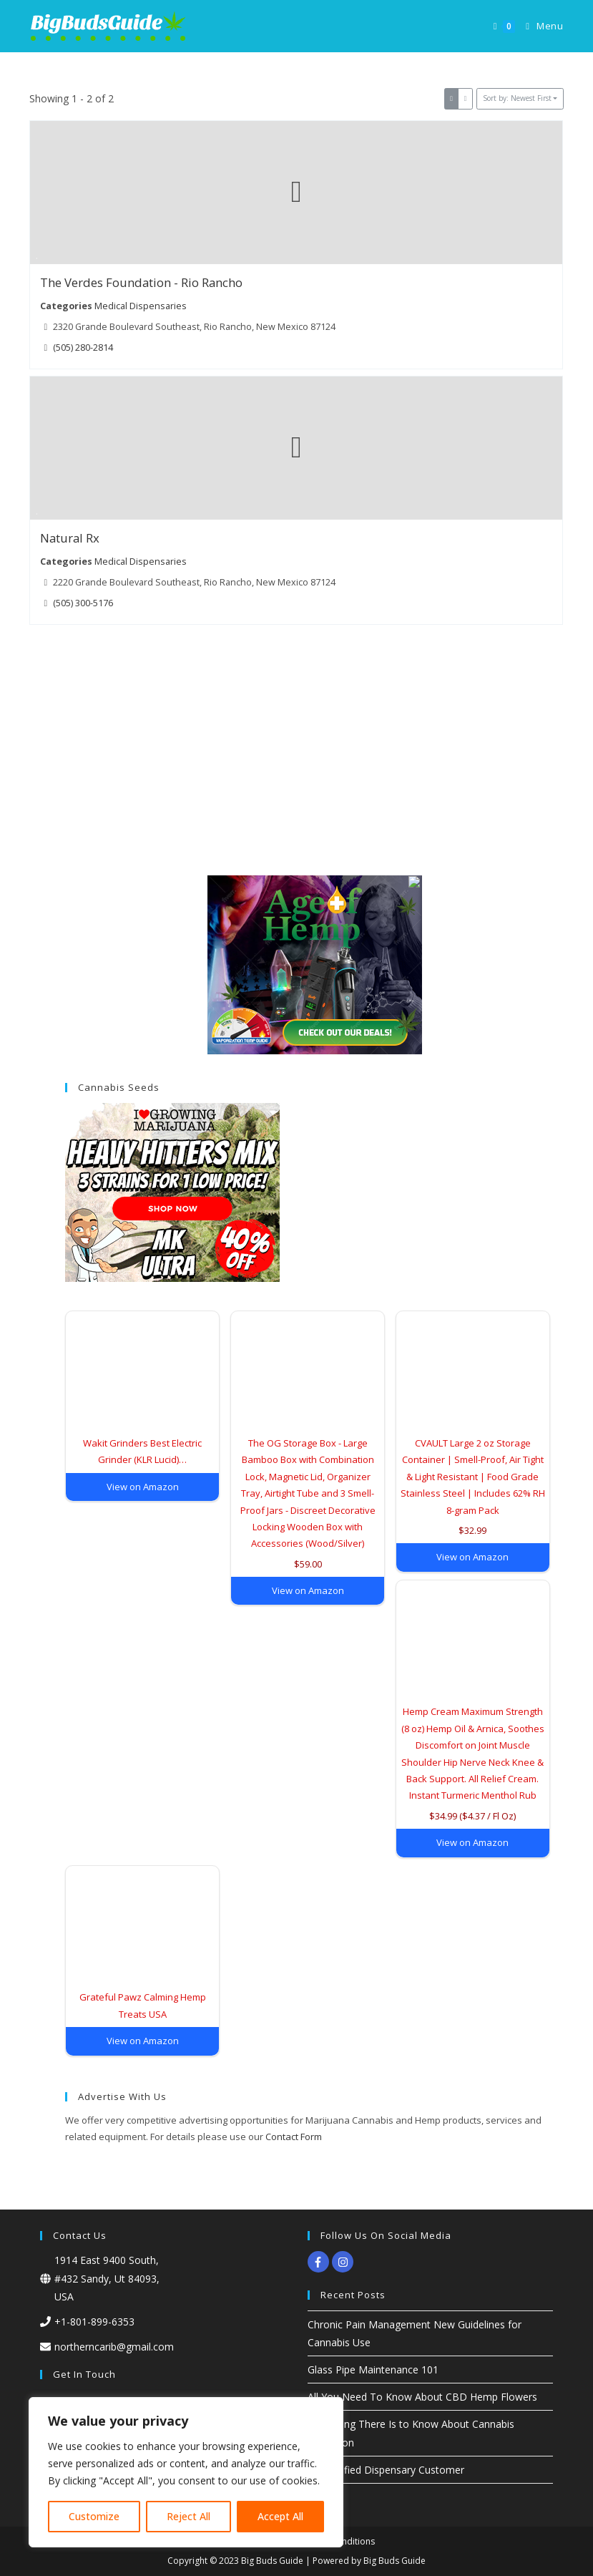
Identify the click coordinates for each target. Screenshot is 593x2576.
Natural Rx (69, 538)
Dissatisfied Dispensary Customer (386, 2470)
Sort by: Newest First (517, 98)
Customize (94, 2516)
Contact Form (293, 2136)
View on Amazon (143, 1486)
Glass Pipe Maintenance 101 (373, 2369)
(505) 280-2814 (84, 347)
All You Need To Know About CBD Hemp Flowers (422, 2397)
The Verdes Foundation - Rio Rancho (141, 282)
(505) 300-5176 (84, 603)
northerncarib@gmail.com (114, 2346)
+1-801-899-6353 (94, 2321)
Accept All (280, 2516)
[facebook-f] (320, 2262)
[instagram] (344, 2262)
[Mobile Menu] (539, 26)
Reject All (188, 2516)
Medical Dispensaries (140, 305)
